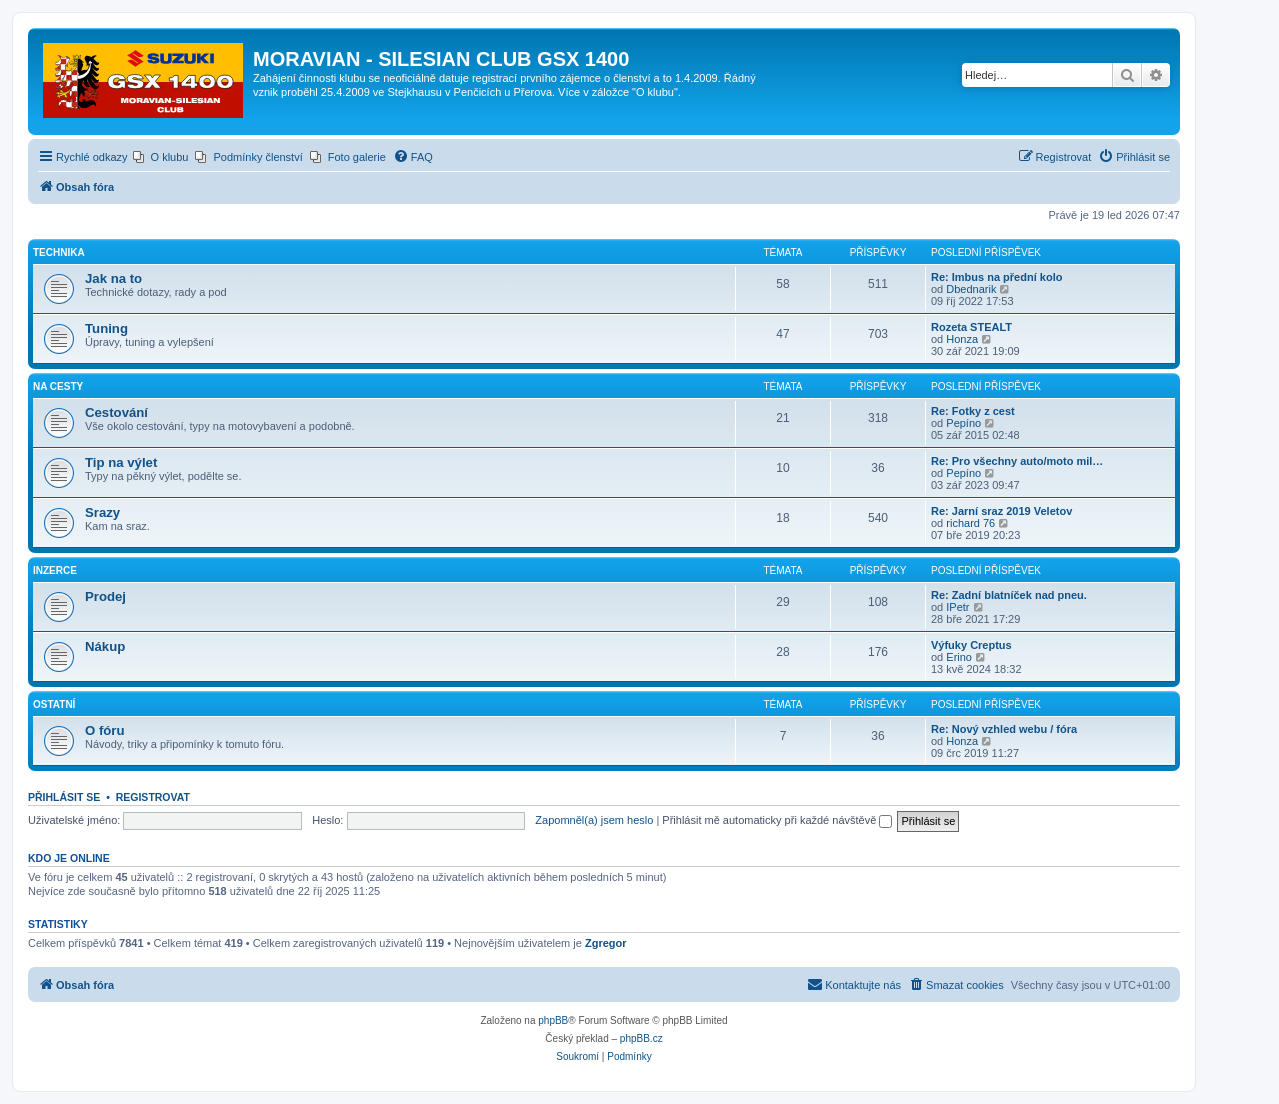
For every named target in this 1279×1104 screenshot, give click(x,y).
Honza (962, 339)
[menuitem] (161, 157)
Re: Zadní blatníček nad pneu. (1009, 595)
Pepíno (963, 423)
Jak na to (113, 278)
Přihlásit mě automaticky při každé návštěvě (777, 820)
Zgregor (606, 943)
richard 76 (970, 523)
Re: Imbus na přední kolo (996, 277)
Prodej (105, 596)
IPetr (957, 607)
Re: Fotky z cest (973, 411)
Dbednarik (971, 289)
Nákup (105, 646)
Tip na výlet (121, 462)
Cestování (116, 412)
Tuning (106, 328)
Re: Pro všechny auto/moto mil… (1017, 461)
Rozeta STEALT (971, 327)
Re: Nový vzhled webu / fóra (1004, 729)
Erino (959, 657)
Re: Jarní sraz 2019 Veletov (1001, 511)
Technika (59, 252)
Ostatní (54, 704)
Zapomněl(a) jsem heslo (594, 820)
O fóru (105, 730)
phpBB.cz (641, 1038)
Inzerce (55, 570)
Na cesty (58, 386)
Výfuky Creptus (971, 645)
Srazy (102, 512)
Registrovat (153, 797)
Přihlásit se (64, 797)
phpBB (553, 1020)
